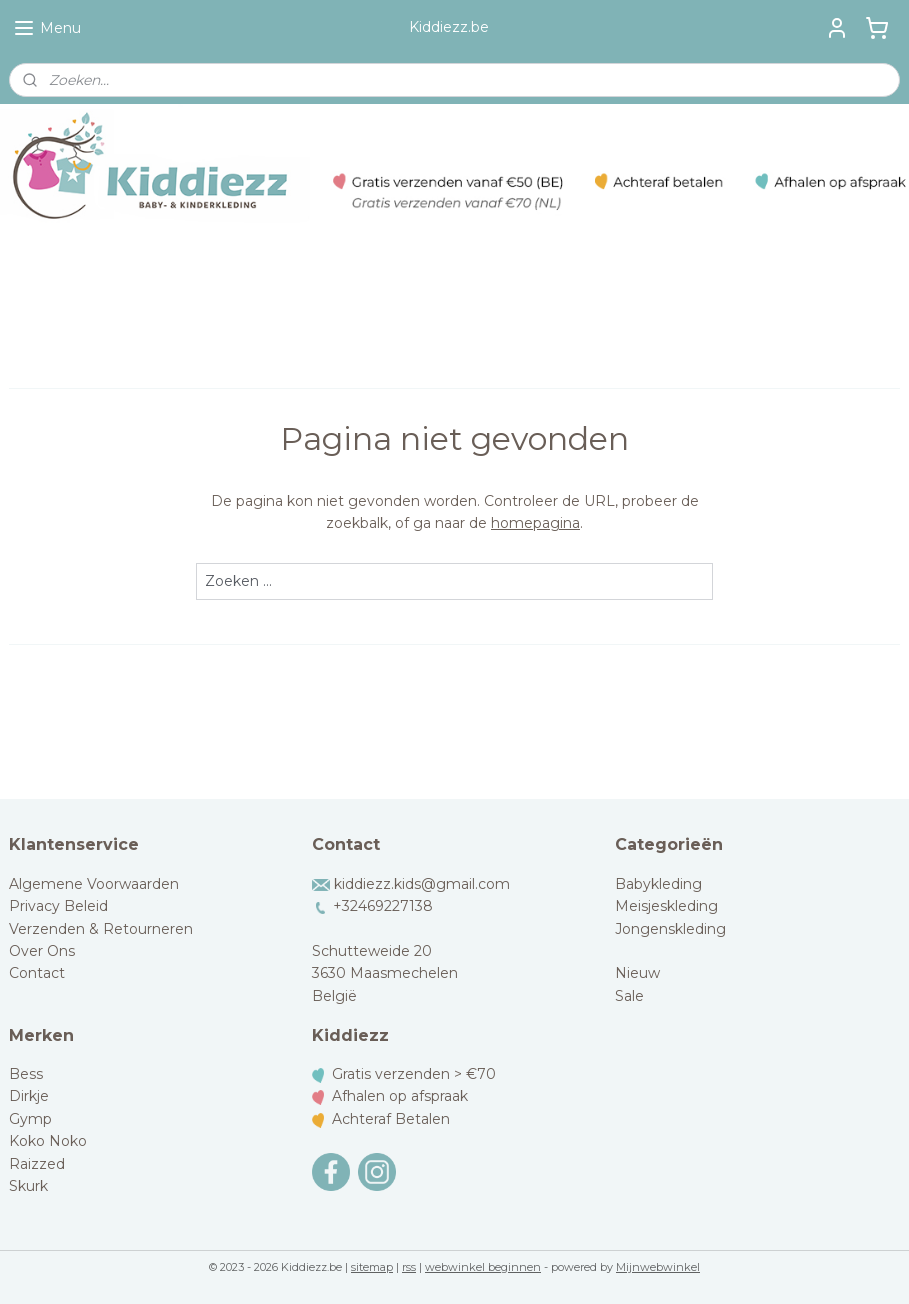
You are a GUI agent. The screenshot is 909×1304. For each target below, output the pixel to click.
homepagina (535, 523)
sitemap (372, 1267)
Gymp (30, 1119)
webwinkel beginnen (483, 1267)
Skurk (28, 1186)
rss (409, 1267)
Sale (629, 996)
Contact (37, 973)
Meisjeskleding (666, 906)
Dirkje (29, 1096)
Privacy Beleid (58, 906)
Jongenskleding (670, 929)
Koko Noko (48, 1141)
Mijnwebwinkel (658, 1267)
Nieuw (637, 973)
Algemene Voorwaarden (94, 884)
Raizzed (37, 1164)
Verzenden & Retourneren (101, 929)
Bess (26, 1074)
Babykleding (658, 884)
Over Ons (42, 951)
